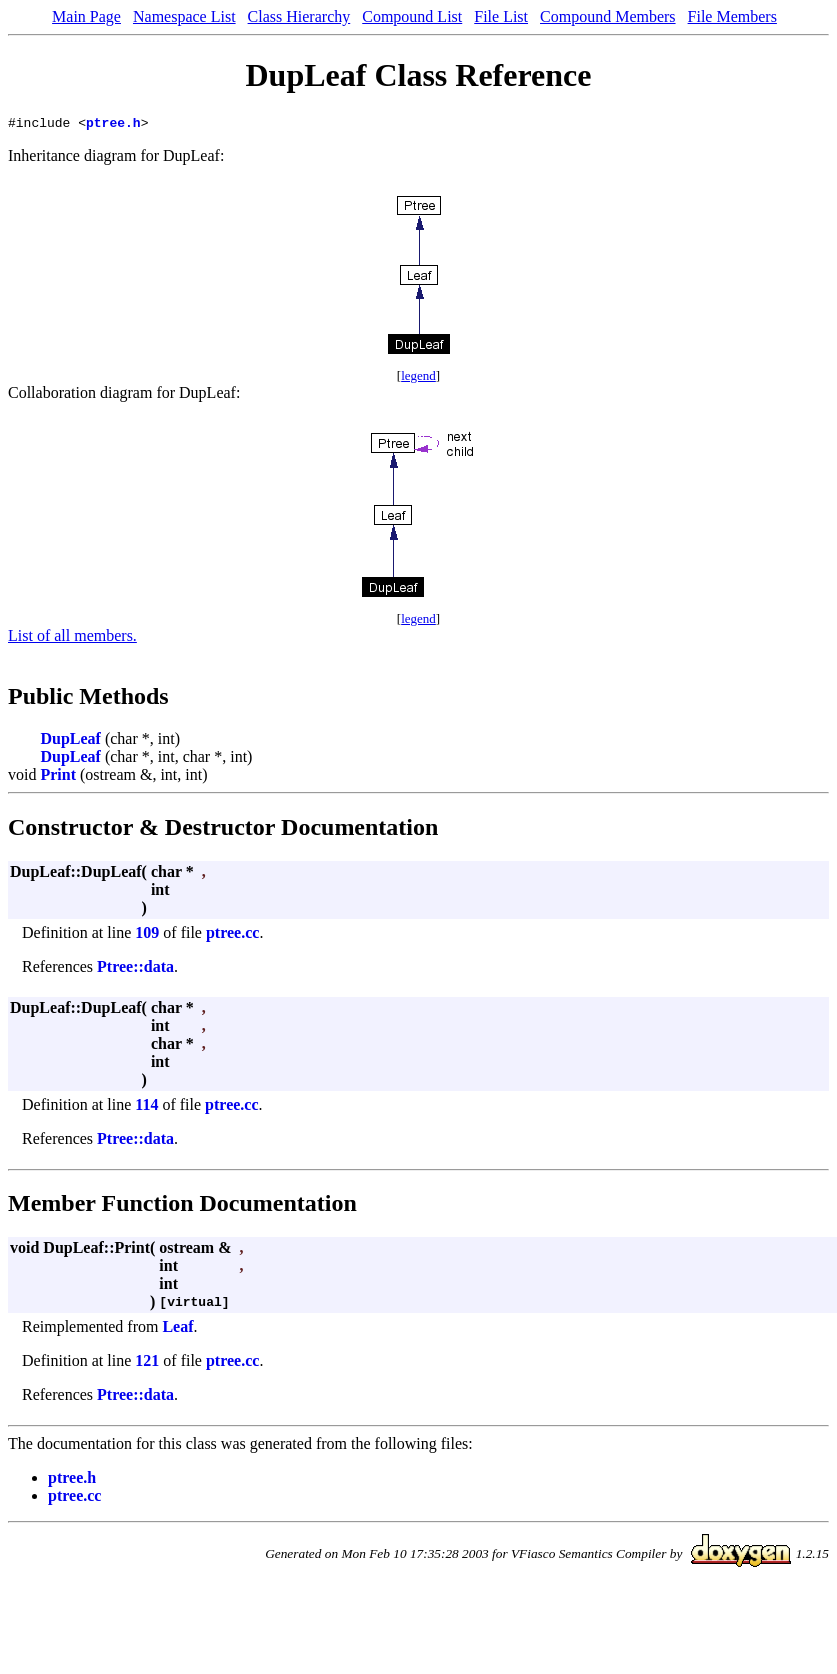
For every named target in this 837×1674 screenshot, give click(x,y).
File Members (732, 16)
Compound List (412, 16)
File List (501, 16)
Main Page (86, 16)
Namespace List (184, 16)
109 (147, 935)
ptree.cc (232, 935)
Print (58, 777)
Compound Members (608, 16)
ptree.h (113, 125)
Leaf (177, 1329)
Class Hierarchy (299, 16)
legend (418, 378)
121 (147, 1363)
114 (146, 1107)
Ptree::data (135, 969)
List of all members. (72, 638)
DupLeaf (70, 741)
